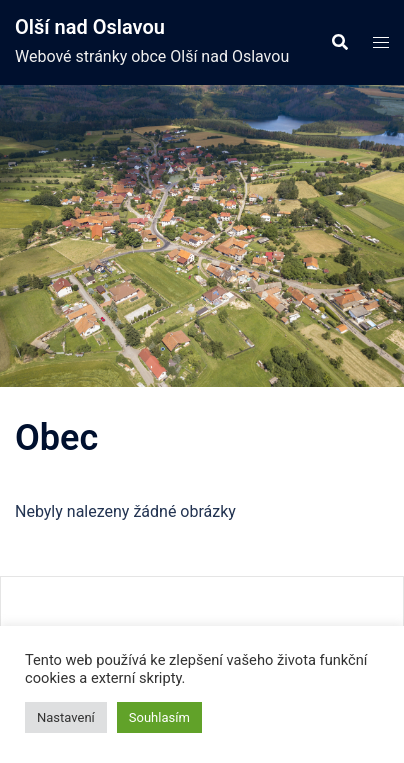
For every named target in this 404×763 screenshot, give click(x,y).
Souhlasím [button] (159, 717)
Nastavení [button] (66, 717)
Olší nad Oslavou (90, 27)
